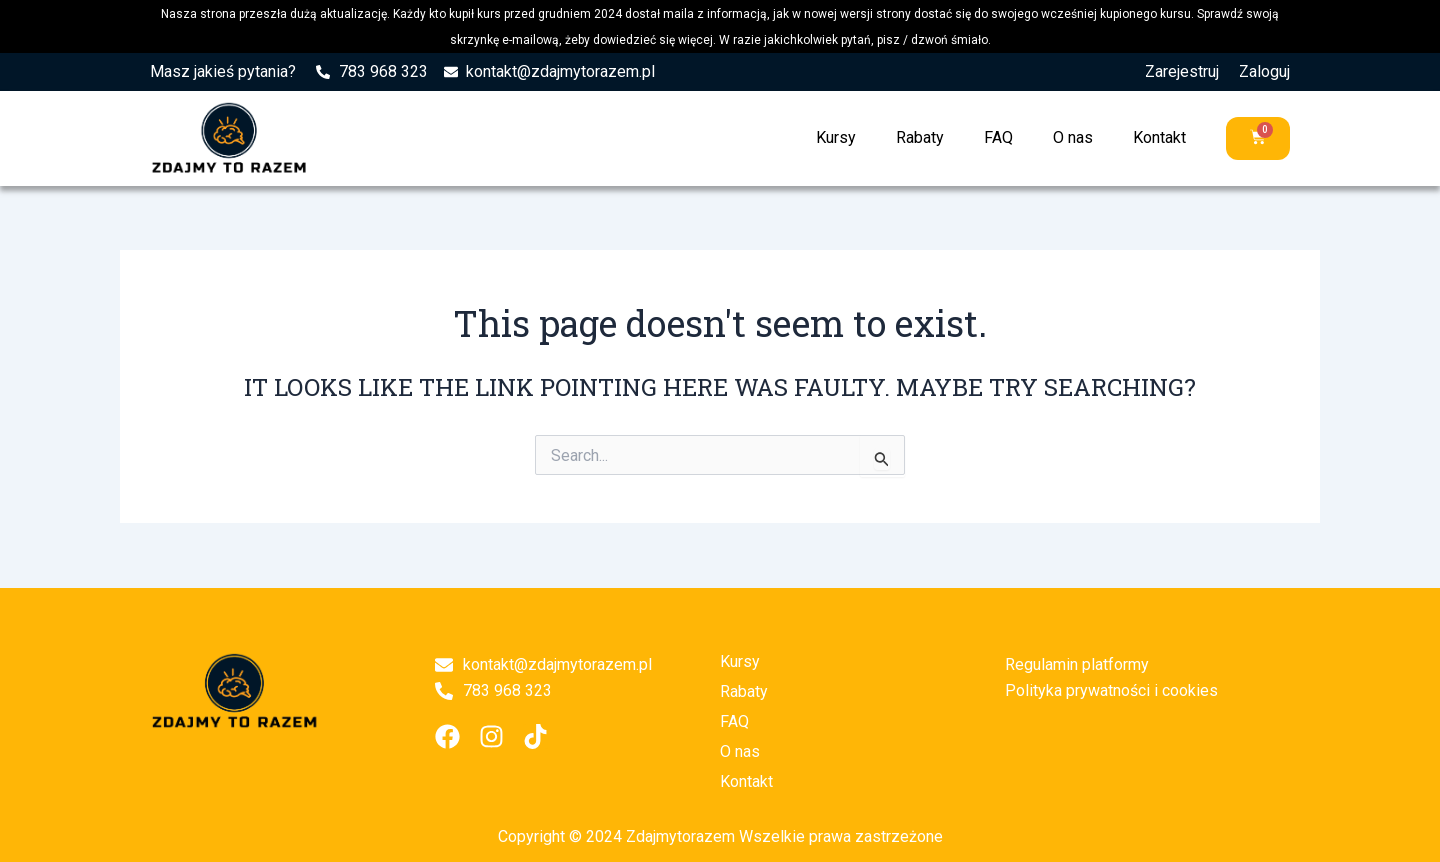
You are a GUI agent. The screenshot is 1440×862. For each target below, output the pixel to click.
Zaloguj (1264, 71)
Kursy (836, 137)
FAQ (998, 137)
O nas (1073, 137)
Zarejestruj (1182, 71)
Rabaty (920, 137)
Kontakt (1159, 137)
